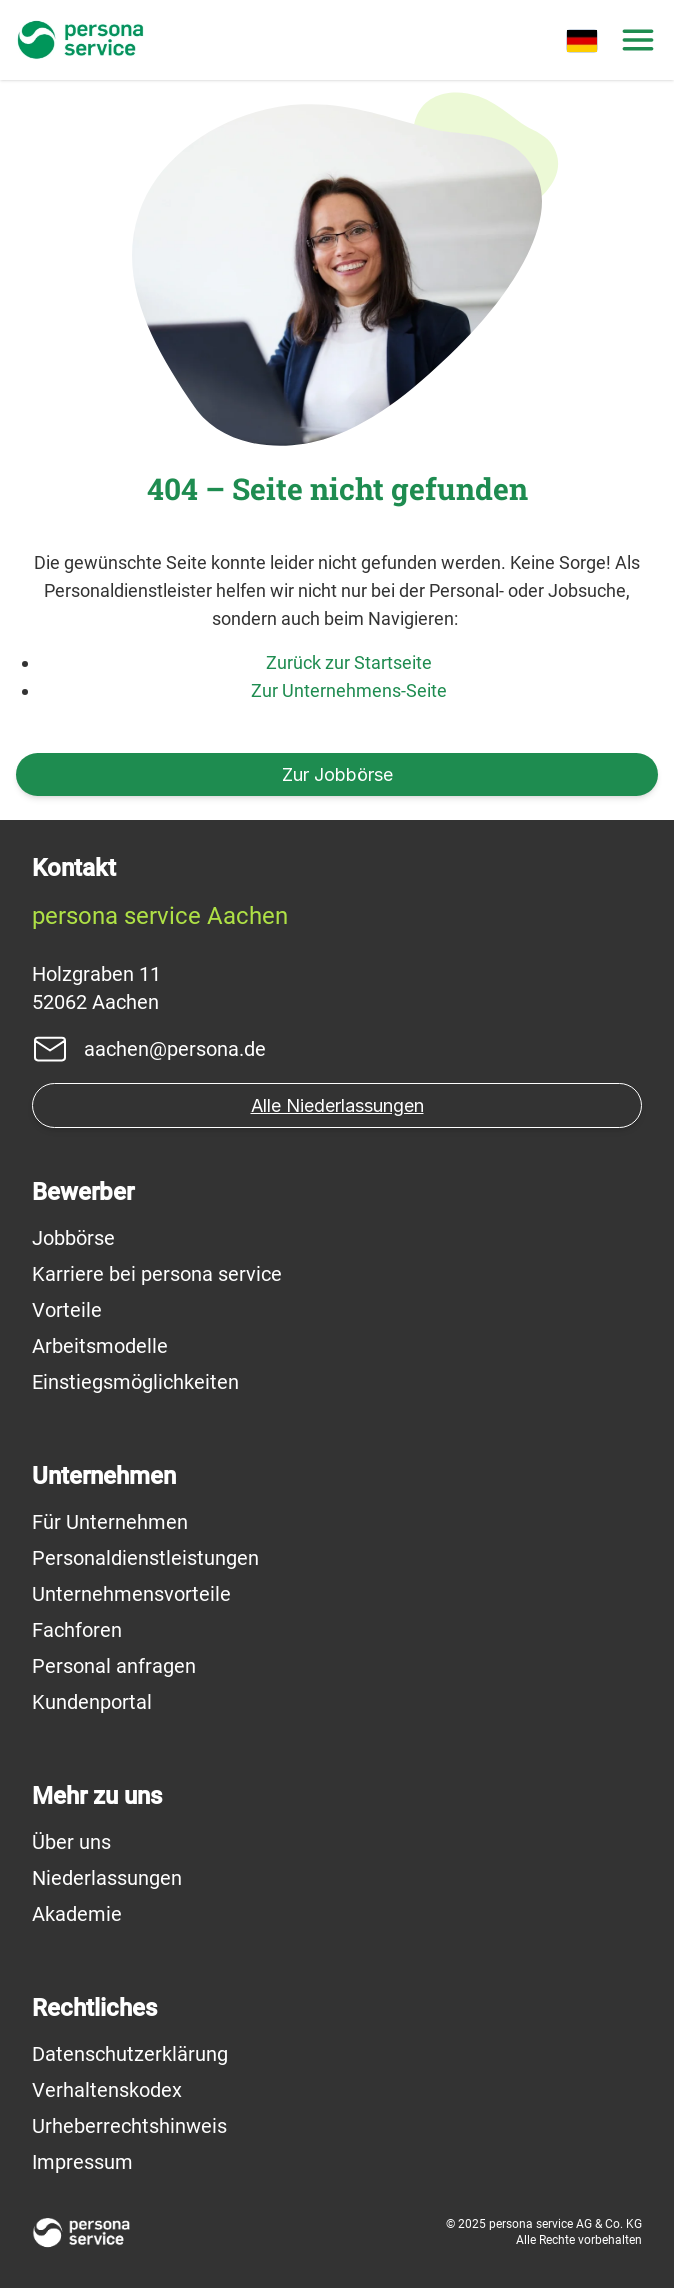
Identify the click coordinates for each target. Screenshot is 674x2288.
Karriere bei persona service (157, 1274)
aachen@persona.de (175, 1049)
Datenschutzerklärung (130, 2054)
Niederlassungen (107, 1878)
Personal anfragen (114, 1666)
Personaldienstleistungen (145, 1558)
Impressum (82, 2162)
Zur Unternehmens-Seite (349, 690)
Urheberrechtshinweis (129, 2126)
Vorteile (67, 1310)
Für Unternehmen (110, 1522)
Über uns (71, 1842)
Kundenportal (92, 1702)
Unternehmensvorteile (131, 1594)
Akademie (77, 1914)
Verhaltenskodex (107, 2090)
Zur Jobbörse (337, 774)
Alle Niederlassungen (337, 1105)
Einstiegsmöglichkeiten (135, 1382)
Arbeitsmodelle (100, 1346)
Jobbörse (73, 1238)
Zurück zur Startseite (349, 662)
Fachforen (77, 1630)
